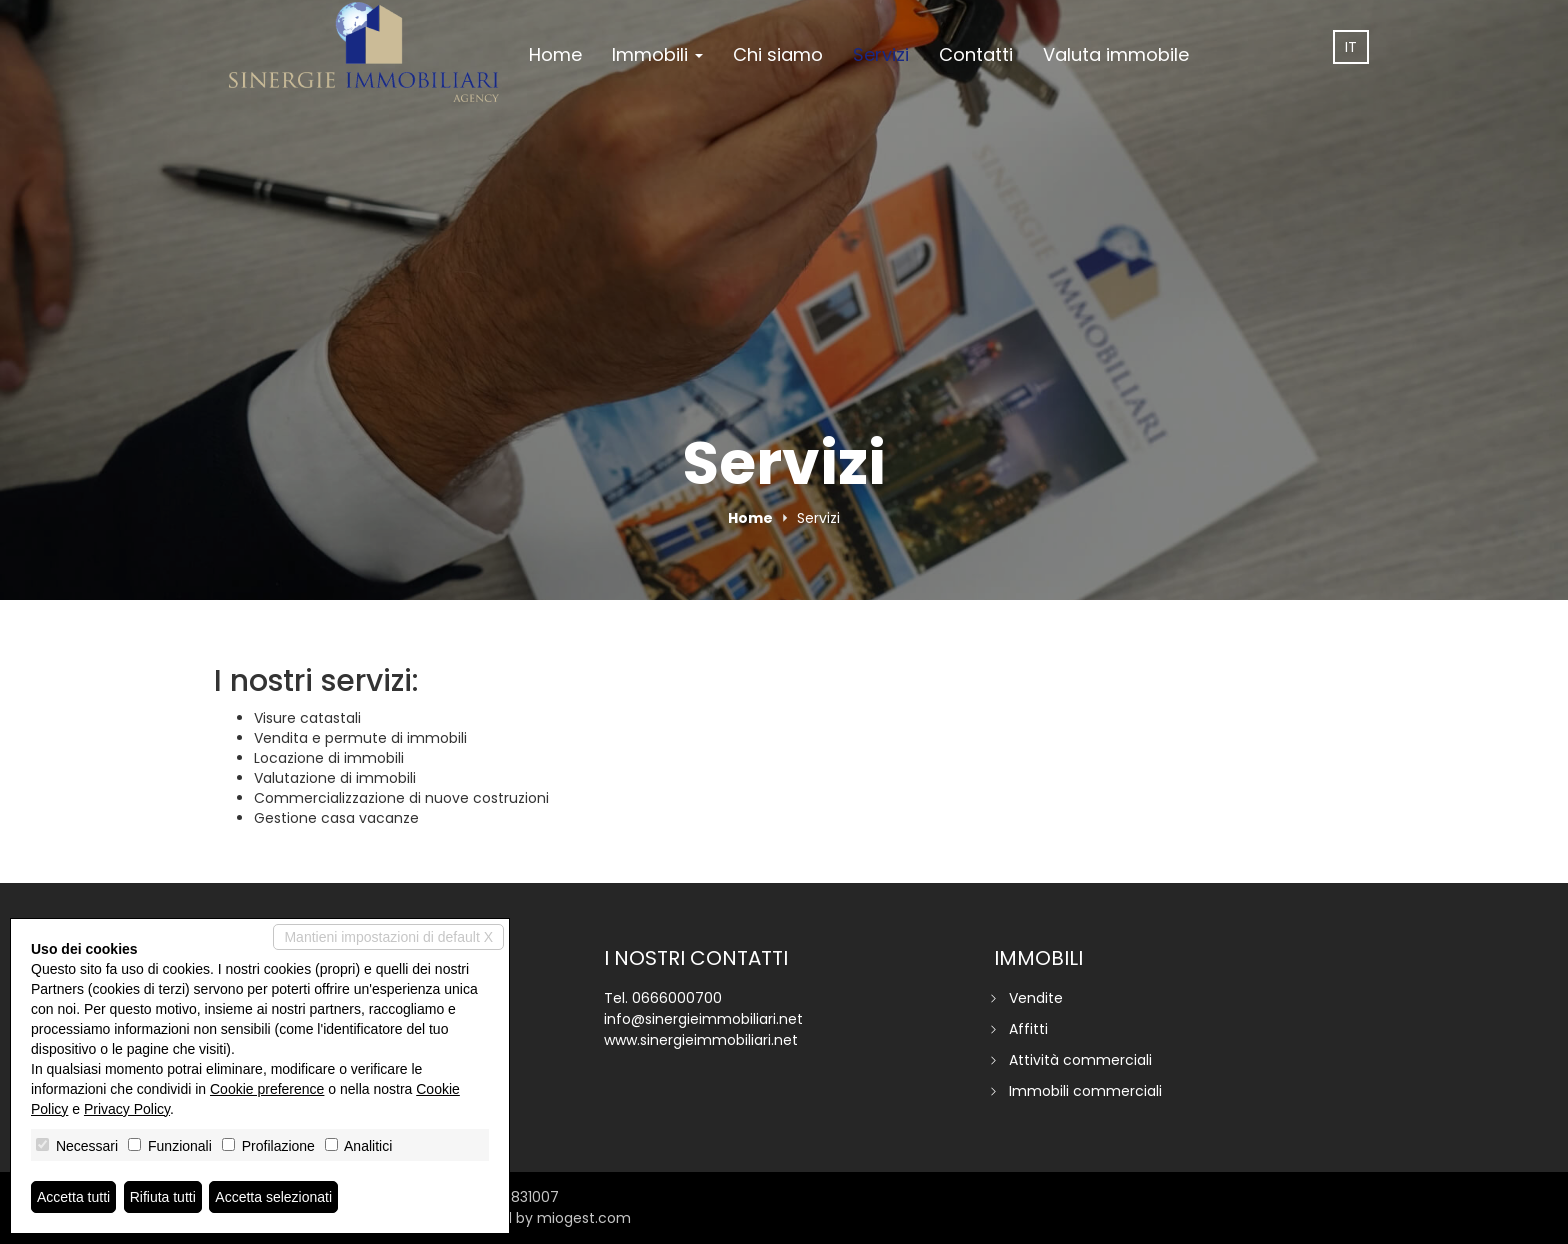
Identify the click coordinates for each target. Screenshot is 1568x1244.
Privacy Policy (127, 1109)
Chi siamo (778, 54)
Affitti (1028, 1029)
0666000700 (677, 998)
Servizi (881, 54)
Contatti (976, 54)
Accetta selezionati (273, 1197)
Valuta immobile (1116, 54)
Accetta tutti (73, 1197)
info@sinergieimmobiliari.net (703, 1019)
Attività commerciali (1080, 1060)
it (1351, 47)
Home (555, 54)
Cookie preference (267, 1089)
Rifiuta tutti (163, 1197)
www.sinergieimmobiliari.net (701, 1040)
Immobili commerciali (1085, 1091)
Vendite (1036, 998)
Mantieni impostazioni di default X (388, 937)
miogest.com (584, 1218)
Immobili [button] (657, 54)
